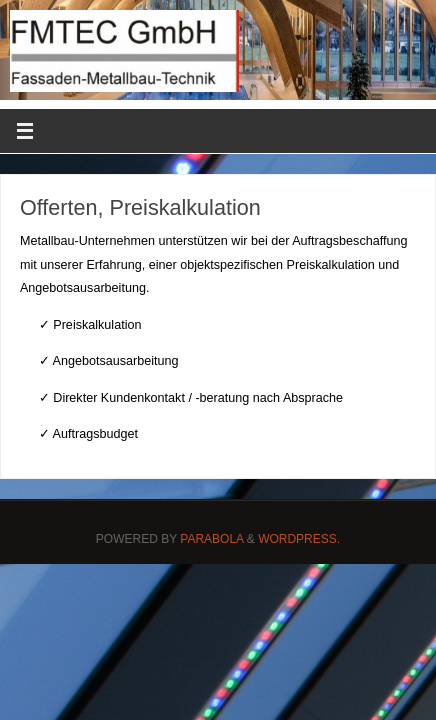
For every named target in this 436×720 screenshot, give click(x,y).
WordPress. (299, 539)
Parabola (211, 539)
